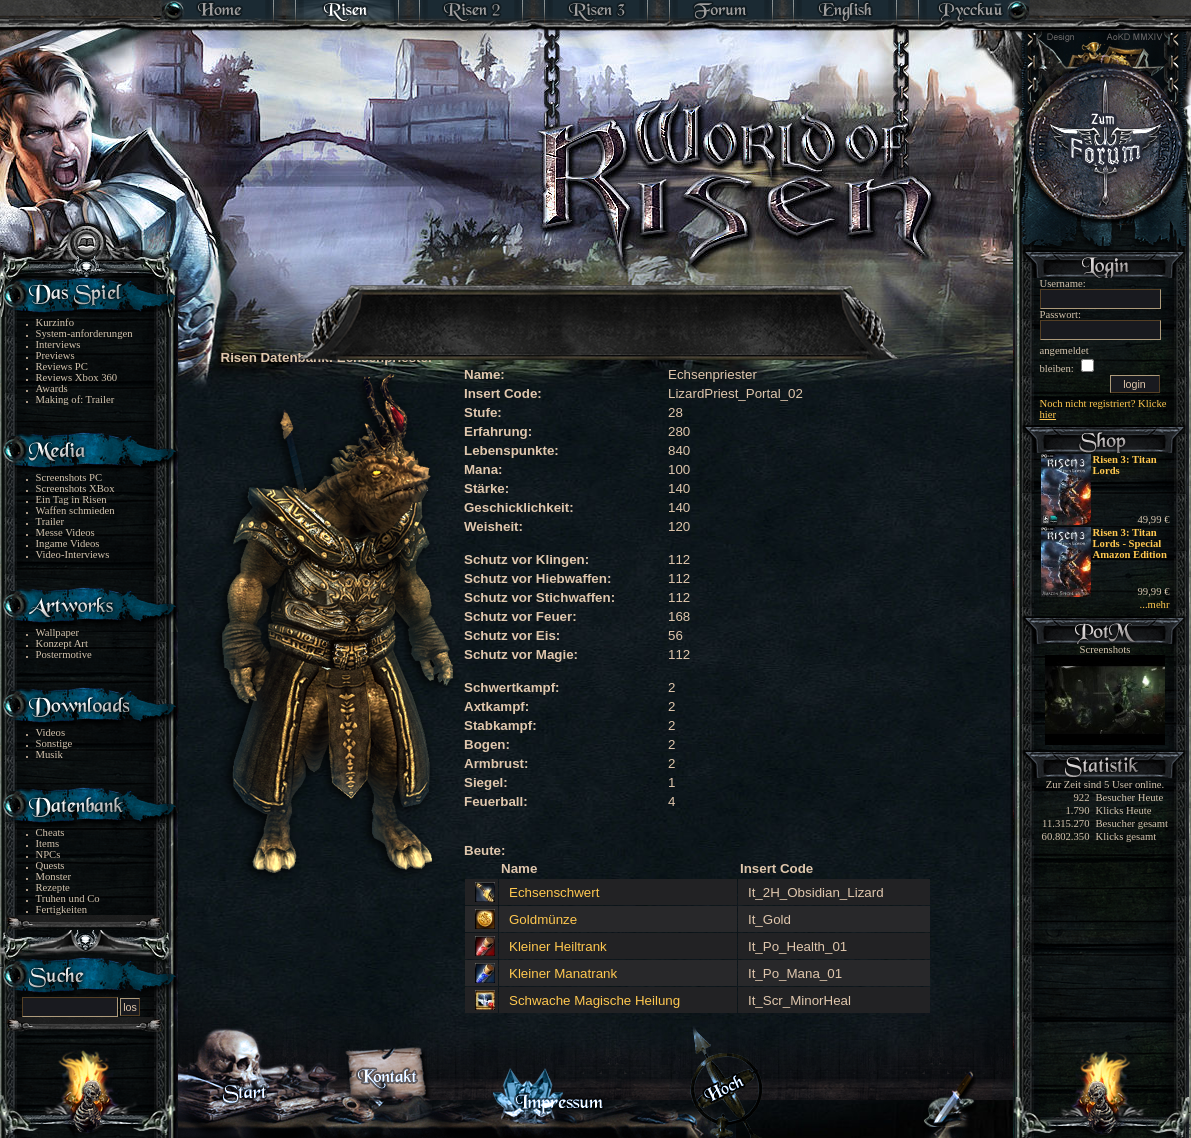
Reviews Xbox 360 (77, 377)
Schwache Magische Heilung (594, 1000)
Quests (50, 865)
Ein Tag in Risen (71, 499)
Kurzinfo (55, 322)
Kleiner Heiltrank (558, 946)
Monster (54, 876)
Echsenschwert (554, 892)
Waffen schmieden (75, 510)
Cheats (50, 832)
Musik (49, 754)
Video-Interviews (73, 554)
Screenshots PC (69, 477)
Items (48, 843)
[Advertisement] (597, 310)
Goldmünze (543, 919)
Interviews (58, 344)
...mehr (1155, 604)
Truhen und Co (68, 898)
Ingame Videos (68, 543)
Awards (52, 388)
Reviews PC (62, 366)
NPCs (48, 854)
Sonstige (54, 743)
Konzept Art (62, 643)
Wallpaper (58, 632)
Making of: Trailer (75, 399)
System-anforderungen (84, 333)
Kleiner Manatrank (563, 973)
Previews (55, 355)
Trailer (50, 521)
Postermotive (64, 654)
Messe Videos (65, 532)
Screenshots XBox (75, 488)
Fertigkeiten (62, 909)
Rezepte (53, 887)
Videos (51, 732)
